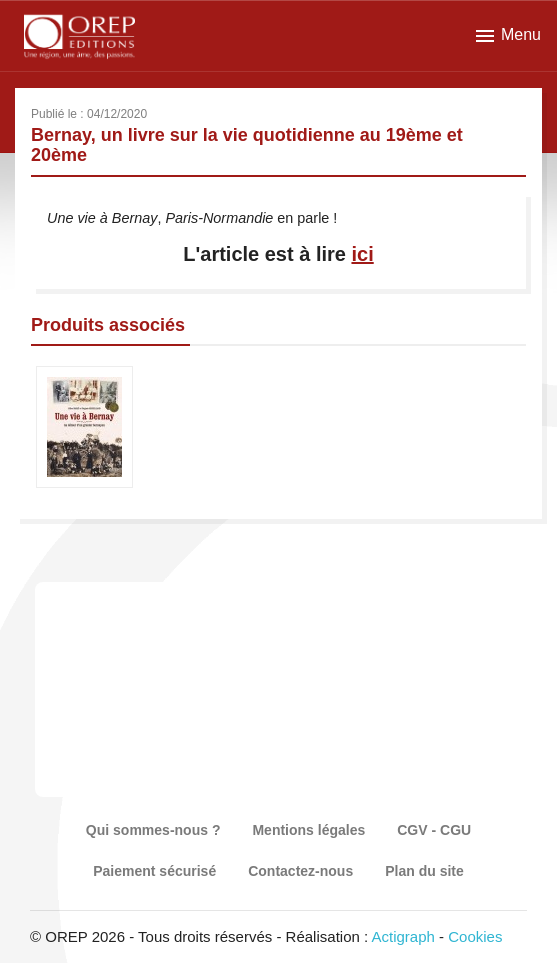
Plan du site (424, 871)
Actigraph (402, 936)
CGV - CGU (434, 830)
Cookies (475, 936)
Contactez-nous (300, 871)
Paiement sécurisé (154, 871)
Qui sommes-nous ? (153, 830)
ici (362, 254)
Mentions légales (308, 830)
